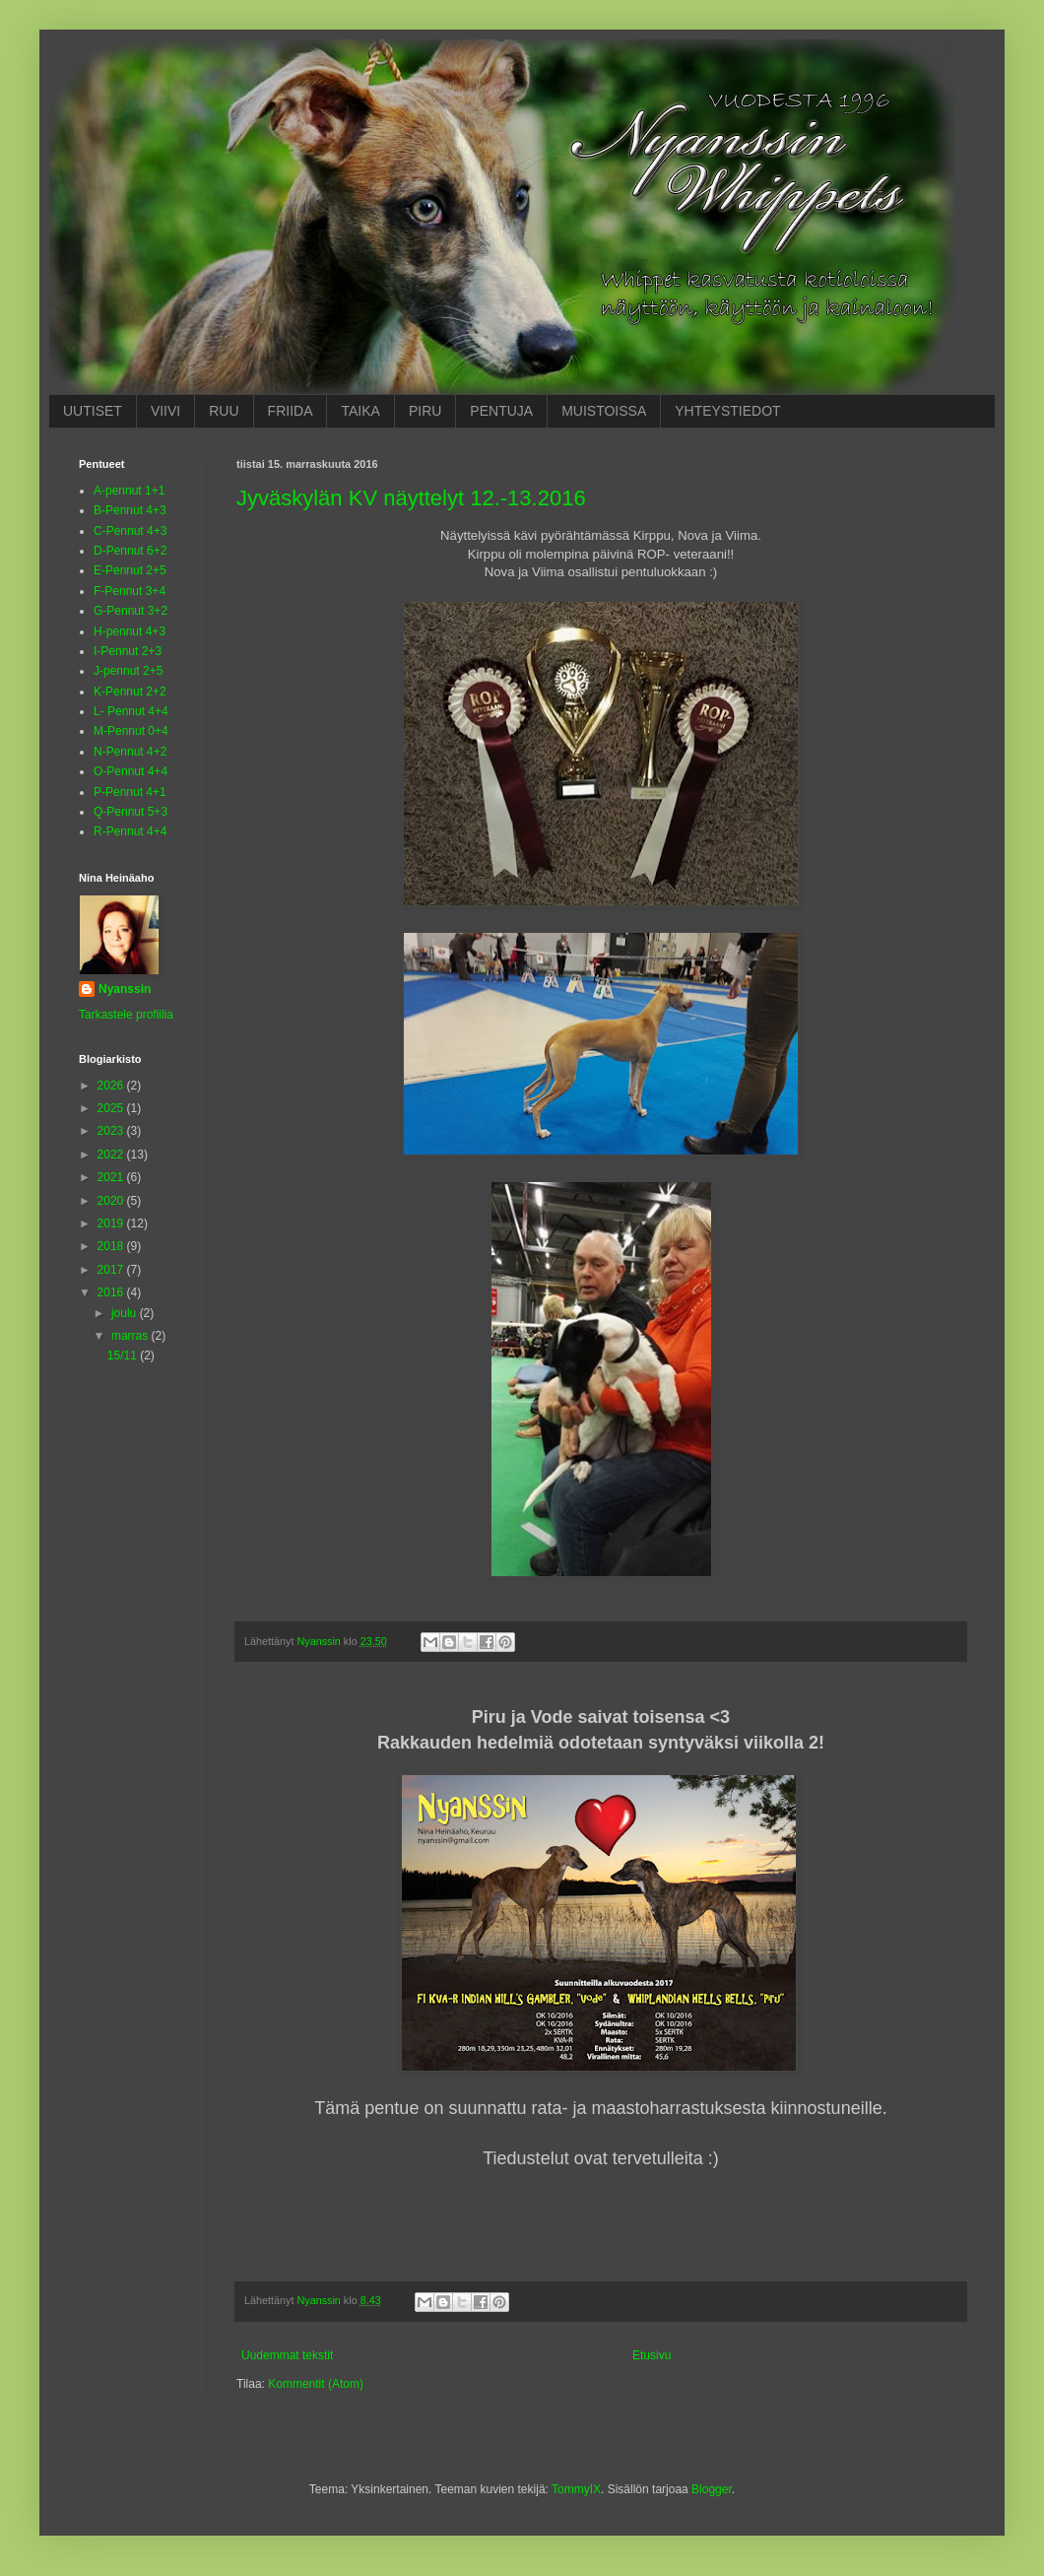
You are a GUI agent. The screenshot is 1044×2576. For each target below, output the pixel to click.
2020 (112, 1201)
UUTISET (92, 411)
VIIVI (165, 411)
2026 (112, 1085)
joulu (125, 1313)
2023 (112, 1131)
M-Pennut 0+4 (131, 731)
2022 (112, 1154)
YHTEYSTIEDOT (727, 411)
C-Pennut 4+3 (130, 531)
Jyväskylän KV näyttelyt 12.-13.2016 (411, 498)
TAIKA (360, 411)
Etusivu (651, 2355)
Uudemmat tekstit (287, 2355)
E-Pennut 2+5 (130, 570)
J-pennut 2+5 (128, 671)
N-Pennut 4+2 (130, 752)
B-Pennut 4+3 (130, 510)
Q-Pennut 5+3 (130, 812)
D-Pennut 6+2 (130, 551)
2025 (112, 1108)
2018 (112, 1246)
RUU (223, 411)
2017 (112, 1270)
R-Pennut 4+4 (130, 831)
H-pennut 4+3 (129, 631)
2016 (112, 1292)
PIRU (425, 411)
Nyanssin (124, 989)
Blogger (711, 2489)
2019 (112, 1223)
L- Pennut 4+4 (131, 711)
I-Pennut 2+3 (128, 651)
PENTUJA (501, 411)
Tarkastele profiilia (126, 1015)
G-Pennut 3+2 (130, 611)
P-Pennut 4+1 (130, 792)
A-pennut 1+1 (129, 490)
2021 (112, 1177)
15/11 (123, 1355)
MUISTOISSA (603, 411)
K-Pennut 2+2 (130, 691)
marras (131, 1336)
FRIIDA (290, 411)
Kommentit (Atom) (315, 2384)
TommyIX (576, 2489)
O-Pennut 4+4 (130, 771)
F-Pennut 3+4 (129, 591)
